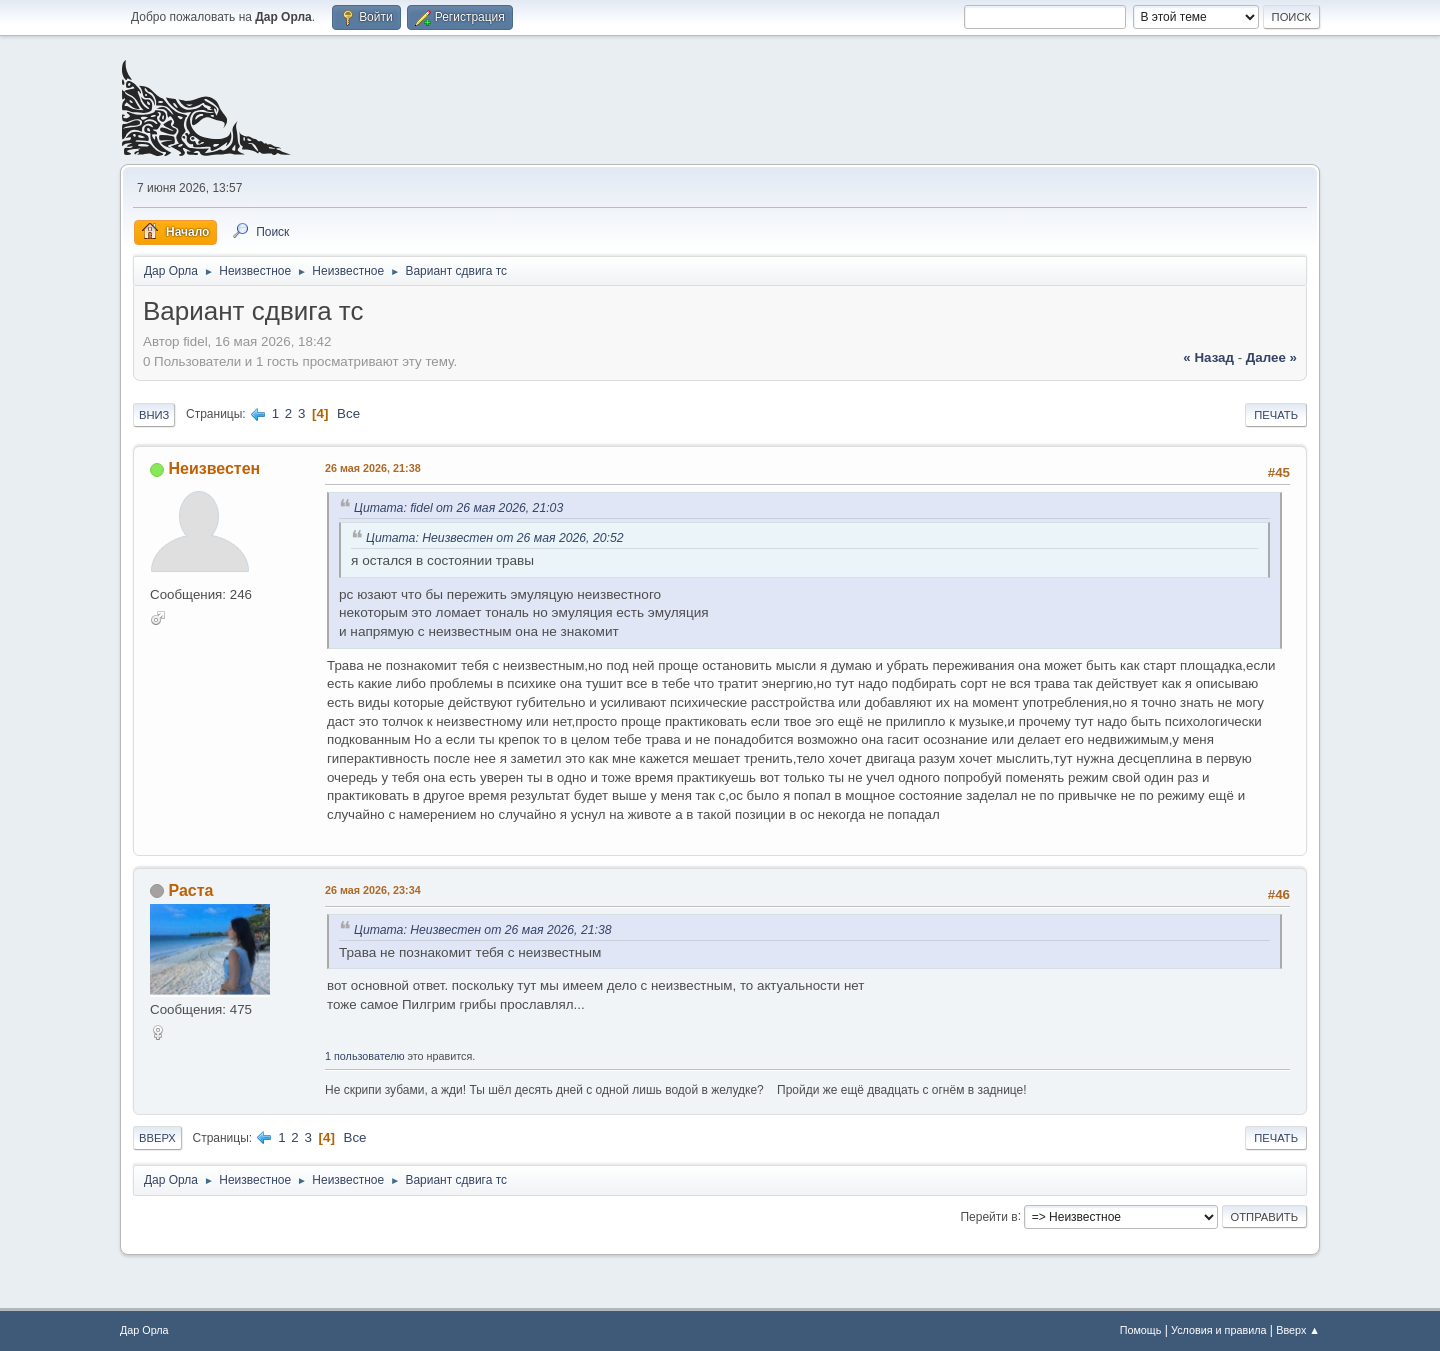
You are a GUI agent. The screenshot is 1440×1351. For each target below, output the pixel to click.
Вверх (157, 1138)
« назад (1208, 357)
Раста (190, 890)
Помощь (1141, 1330)
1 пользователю (365, 1056)
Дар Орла (144, 1330)
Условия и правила (1218, 1330)
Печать (1276, 415)
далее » (1271, 357)
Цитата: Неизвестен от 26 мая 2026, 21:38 (483, 930)
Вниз (154, 415)
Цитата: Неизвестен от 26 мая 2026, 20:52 (495, 538)
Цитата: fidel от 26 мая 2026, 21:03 (458, 508)
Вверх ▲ (1298, 1330)
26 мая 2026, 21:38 (373, 468)
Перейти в (988, 1216)
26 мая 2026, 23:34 (373, 890)
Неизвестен (214, 468)
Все (348, 413)
